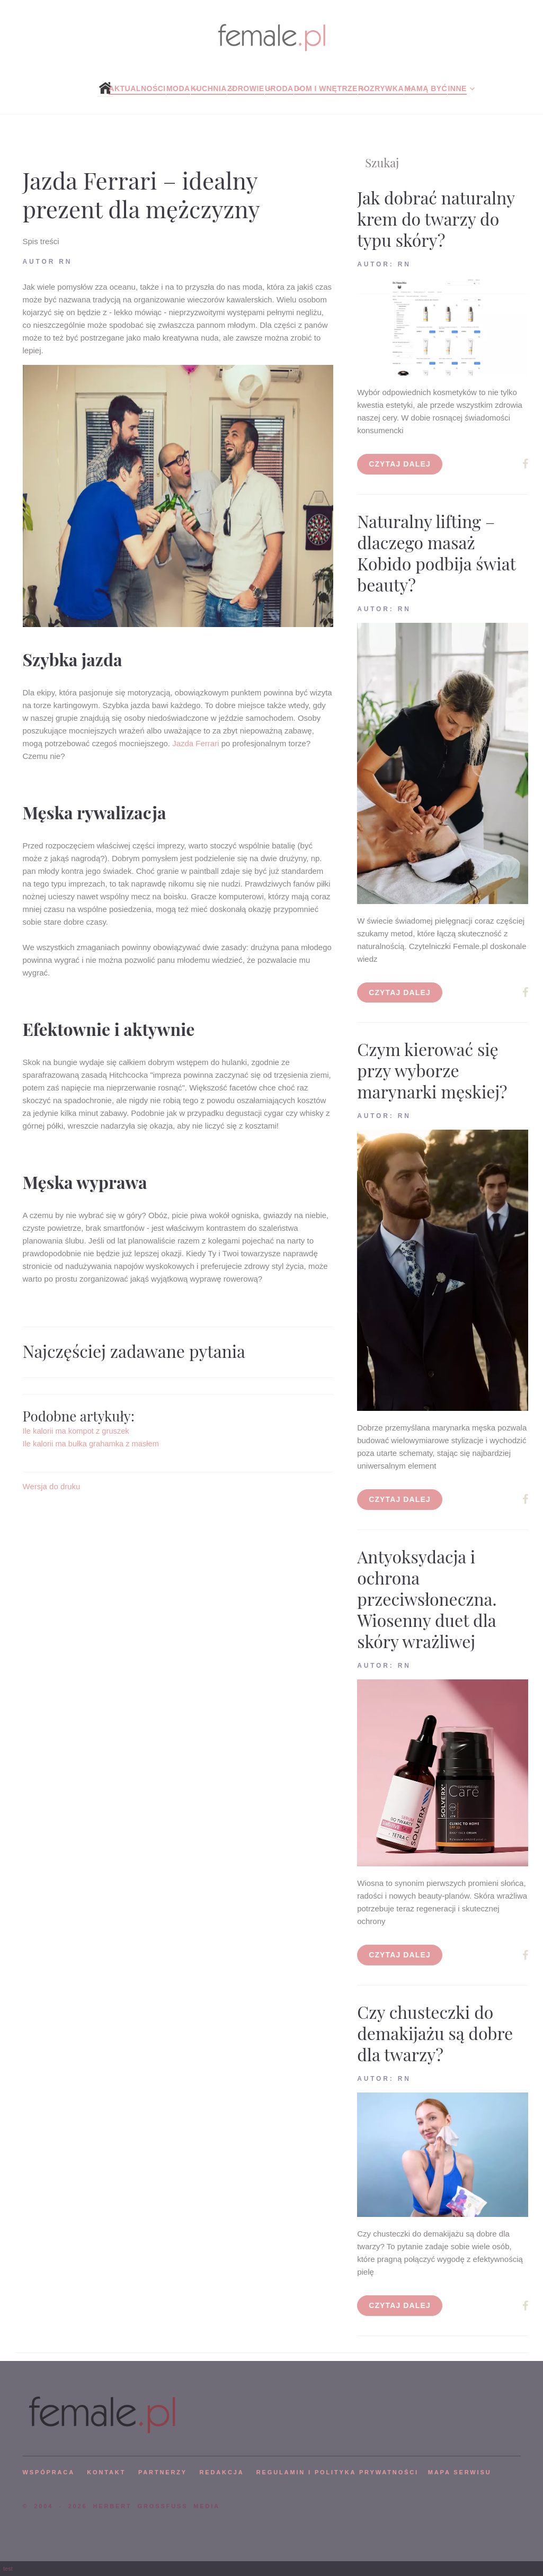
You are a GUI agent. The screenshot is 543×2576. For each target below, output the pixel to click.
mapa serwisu (460, 2472)
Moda (178, 88)
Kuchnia (209, 88)
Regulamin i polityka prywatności (337, 2472)
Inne (457, 88)
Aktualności (137, 88)
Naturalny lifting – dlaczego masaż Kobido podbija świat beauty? (436, 552)
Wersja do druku (52, 1486)
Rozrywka (381, 88)
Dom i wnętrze (326, 88)
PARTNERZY (162, 2472)
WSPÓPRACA (49, 2472)
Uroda (279, 88)
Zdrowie (245, 88)
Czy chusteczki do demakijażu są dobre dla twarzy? (435, 2032)
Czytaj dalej (400, 464)
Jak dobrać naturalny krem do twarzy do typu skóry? (435, 218)
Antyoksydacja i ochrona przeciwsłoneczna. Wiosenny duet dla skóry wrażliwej (426, 1598)
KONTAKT (106, 2472)
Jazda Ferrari (195, 743)
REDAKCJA (222, 2472)
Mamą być (425, 88)
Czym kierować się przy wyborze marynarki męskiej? (432, 1070)
